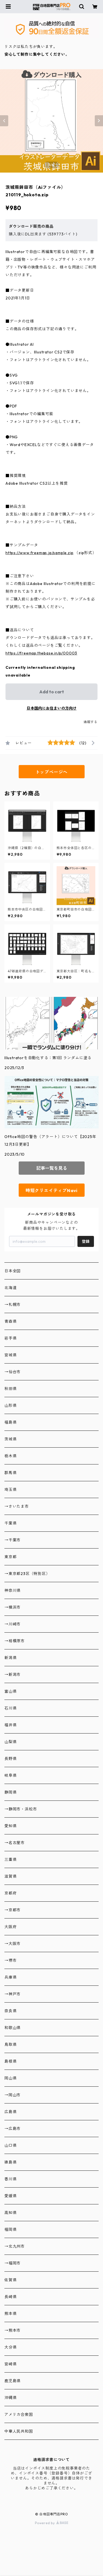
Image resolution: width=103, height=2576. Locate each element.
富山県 (10, 1691)
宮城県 (10, 1355)
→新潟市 (12, 1674)
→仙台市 (12, 1371)
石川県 (10, 1708)
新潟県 (10, 1657)
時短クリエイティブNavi (51, 1190)
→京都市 (12, 1909)
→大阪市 (12, 1943)
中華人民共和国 (18, 2431)
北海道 (10, 1287)
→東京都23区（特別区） (27, 1573)
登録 (86, 1241)
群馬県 (10, 1472)
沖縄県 (10, 2397)
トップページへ (51, 772)
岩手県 (10, 1338)
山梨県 (10, 1741)
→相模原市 (14, 1640)
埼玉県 (10, 1489)
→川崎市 (12, 1624)
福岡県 (10, 2229)
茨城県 (10, 1439)
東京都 (10, 1556)
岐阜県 (10, 1775)
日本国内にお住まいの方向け (52, 708)
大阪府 (10, 1926)
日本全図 (12, 1270)
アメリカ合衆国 (18, 2414)
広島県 (10, 2111)
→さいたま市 (16, 1506)
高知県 (10, 2212)
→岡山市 (12, 2094)
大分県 (10, 2347)
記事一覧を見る (51, 1168)
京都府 (10, 1893)
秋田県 (10, 1388)
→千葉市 (12, 1539)
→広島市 (12, 2128)
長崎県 (10, 2296)
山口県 (10, 2145)
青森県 (10, 1321)
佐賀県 (10, 2279)
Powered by (51, 2523)
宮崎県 (10, 2364)
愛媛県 (10, 2195)
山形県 (10, 1405)
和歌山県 (12, 2027)
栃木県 (10, 1455)
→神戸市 (12, 1994)
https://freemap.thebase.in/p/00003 (41, 653)
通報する (90, 722)
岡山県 (10, 2078)
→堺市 (10, 1960)
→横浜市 (12, 1607)
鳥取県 (10, 2044)
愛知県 (10, 1825)
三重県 (10, 1859)
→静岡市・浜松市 (20, 1809)
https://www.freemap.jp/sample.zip (39, 552)
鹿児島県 (12, 2380)
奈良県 (10, 2010)
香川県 (10, 2179)
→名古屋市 (14, 1842)
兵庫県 (10, 1977)
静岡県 (10, 1792)
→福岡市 (12, 2263)
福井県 (10, 1724)
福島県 (10, 1422)
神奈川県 (12, 1590)
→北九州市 (14, 2246)
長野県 (10, 1758)
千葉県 (10, 1523)
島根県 (10, 2061)
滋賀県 (10, 1876)
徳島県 (10, 2162)
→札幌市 (12, 1304)
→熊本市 (12, 2330)
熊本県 (10, 2313)
